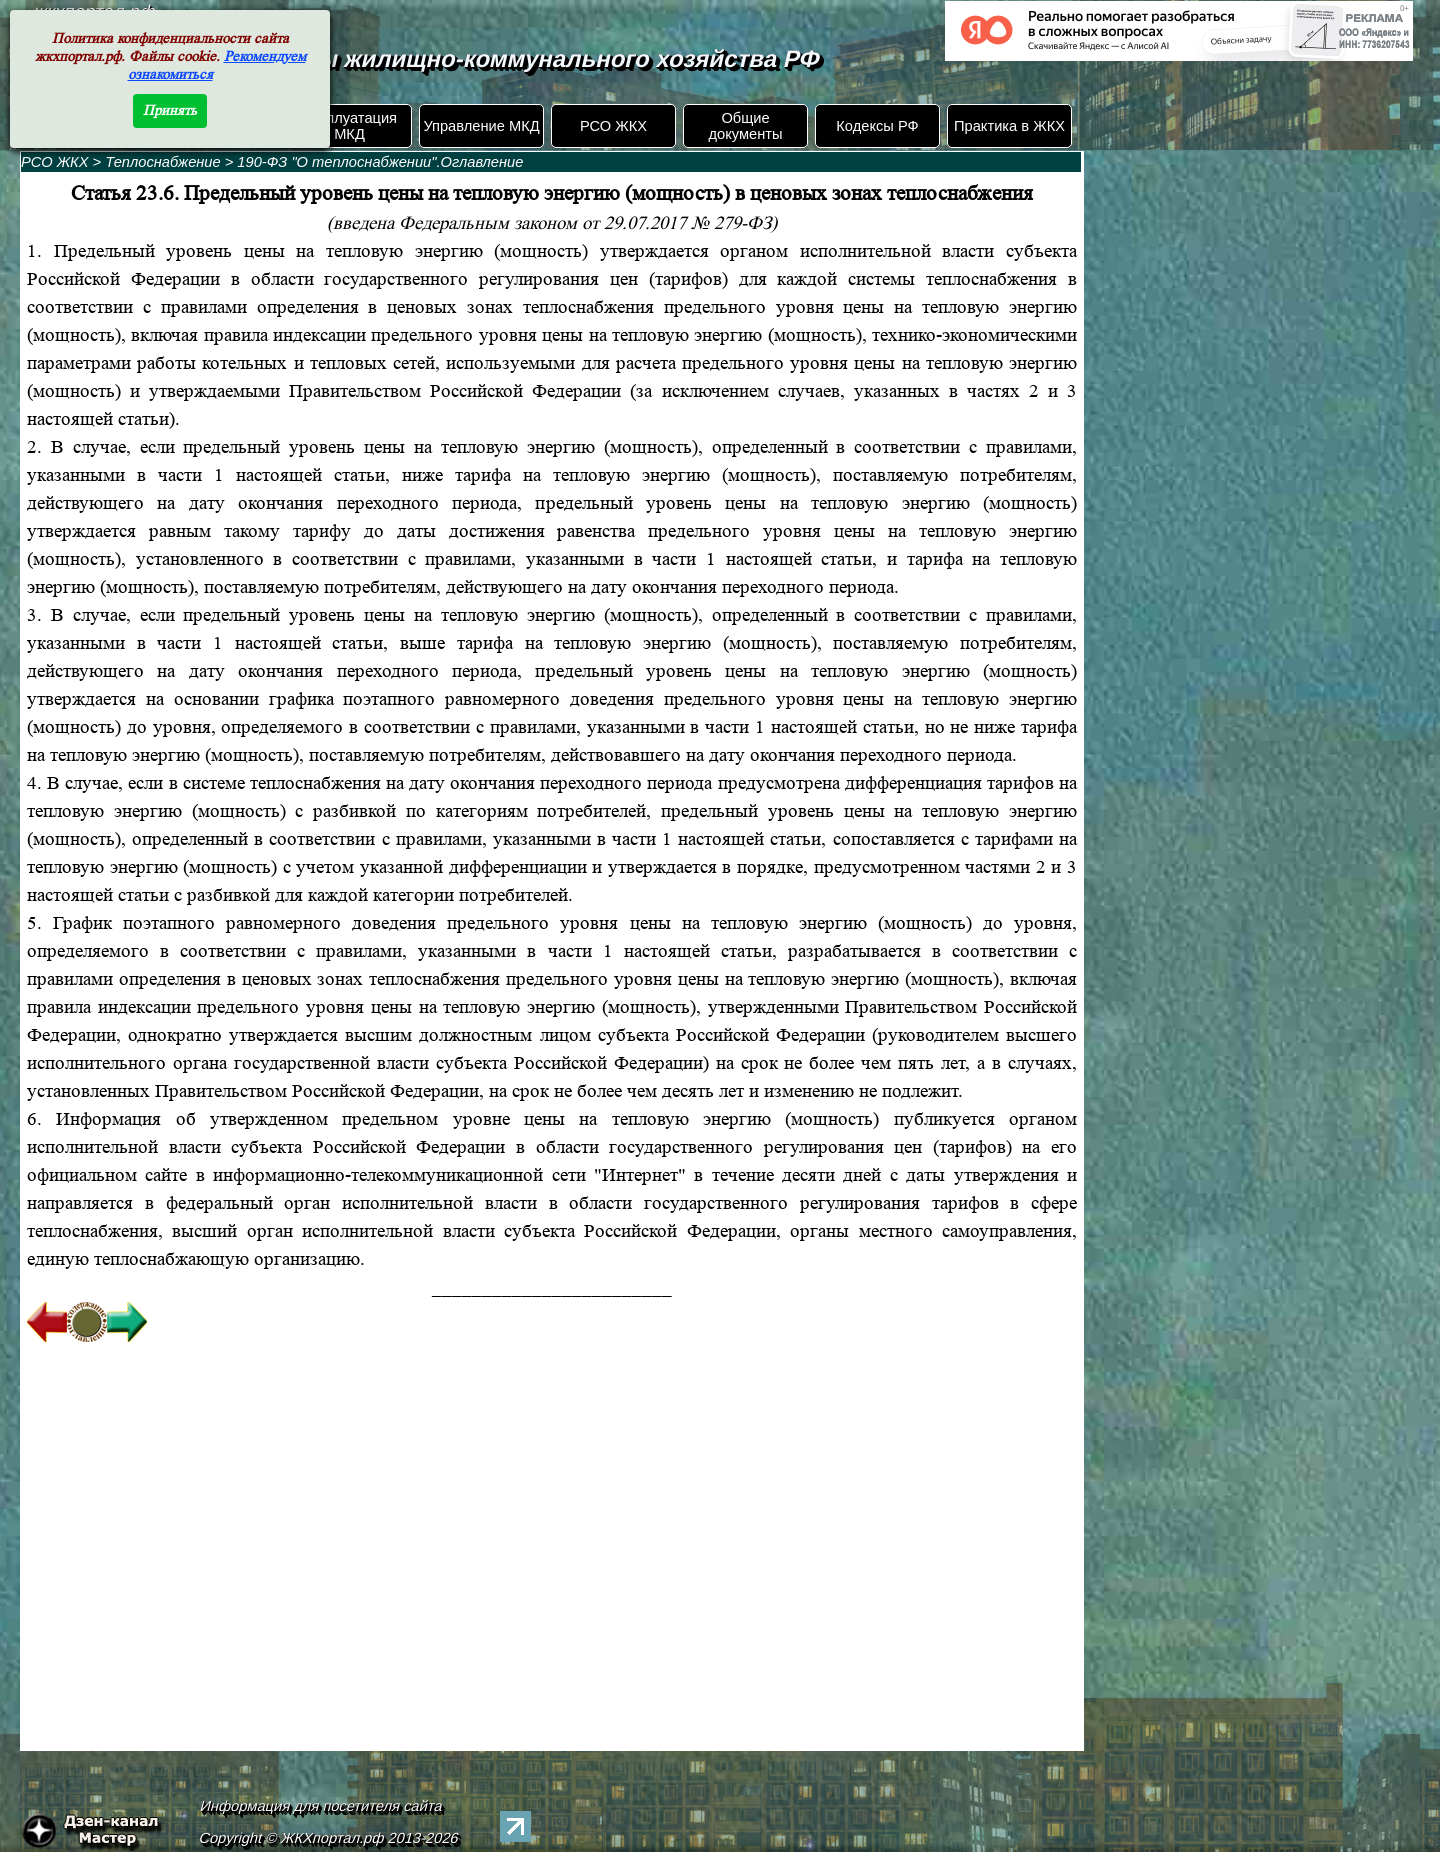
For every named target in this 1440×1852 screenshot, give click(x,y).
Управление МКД (481, 126)
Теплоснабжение (164, 162)
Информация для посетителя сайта (322, 1806)
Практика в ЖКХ (1009, 126)
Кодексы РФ (877, 126)
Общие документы (745, 126)
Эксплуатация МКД (349, 126)
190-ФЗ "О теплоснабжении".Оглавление (380, 162)
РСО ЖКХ (613, 126)
